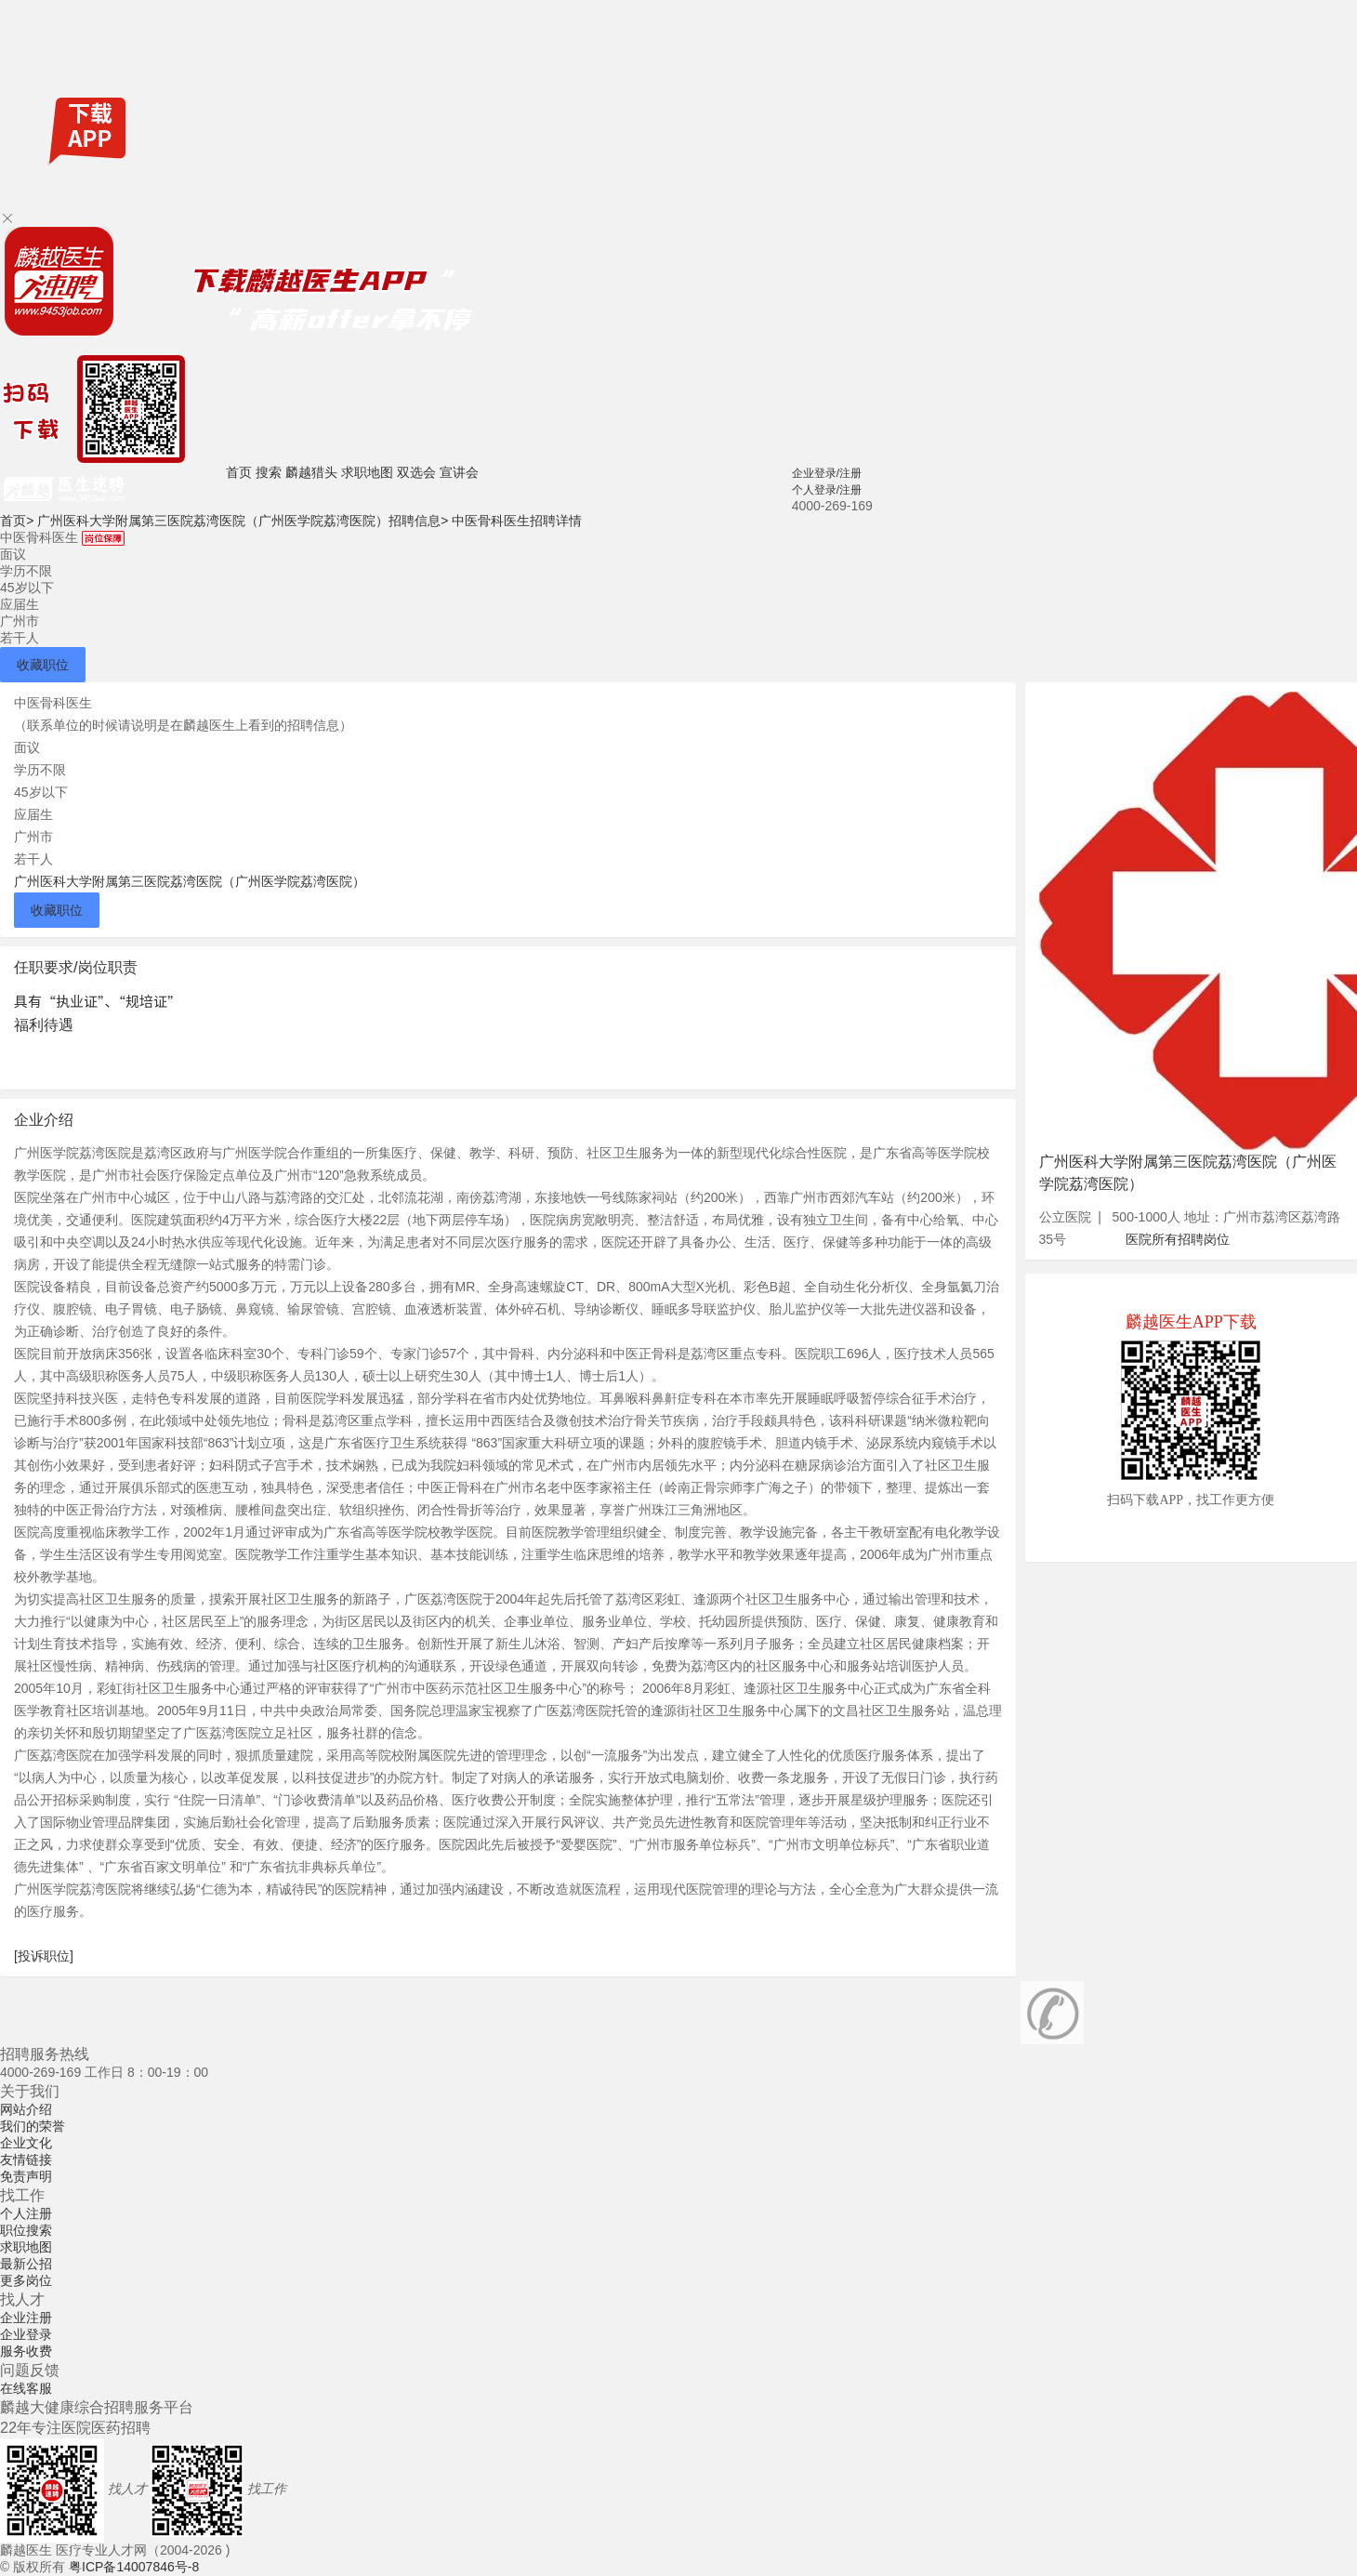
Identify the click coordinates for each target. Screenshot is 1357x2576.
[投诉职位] (43, 1956)
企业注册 (26, 2317)
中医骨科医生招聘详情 (517, 520)
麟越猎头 (311, 472)
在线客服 (26, 2388)
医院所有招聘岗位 (1178, 1239)
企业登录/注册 (827, 473)
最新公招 (26, 2263)
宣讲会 (459, 472)
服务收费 (26, 2351)
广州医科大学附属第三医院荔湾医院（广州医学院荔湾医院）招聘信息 (242, 520)
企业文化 (26, 2142)
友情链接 (26, 2159)
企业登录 (26, 2334)
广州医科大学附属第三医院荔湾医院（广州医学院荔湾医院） (189, 881)
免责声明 (26, 2176)
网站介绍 (26, 2109)
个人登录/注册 (827, 489)
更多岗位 (26, 2280)
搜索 (269, 472)
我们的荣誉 (32, 2126)
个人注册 (26, 2213)
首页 (239, 472)
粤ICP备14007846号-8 (134, 2566)
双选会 (416, 472)
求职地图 (367, 472)
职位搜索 (26, 2230)
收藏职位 (43, 664)
